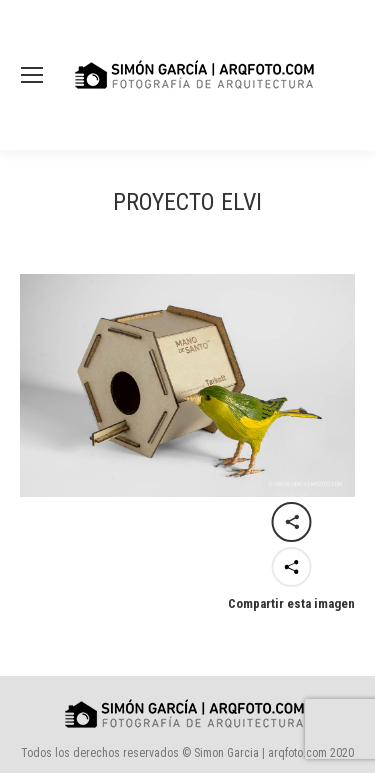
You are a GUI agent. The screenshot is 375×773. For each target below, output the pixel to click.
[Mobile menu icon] (32, 75)
